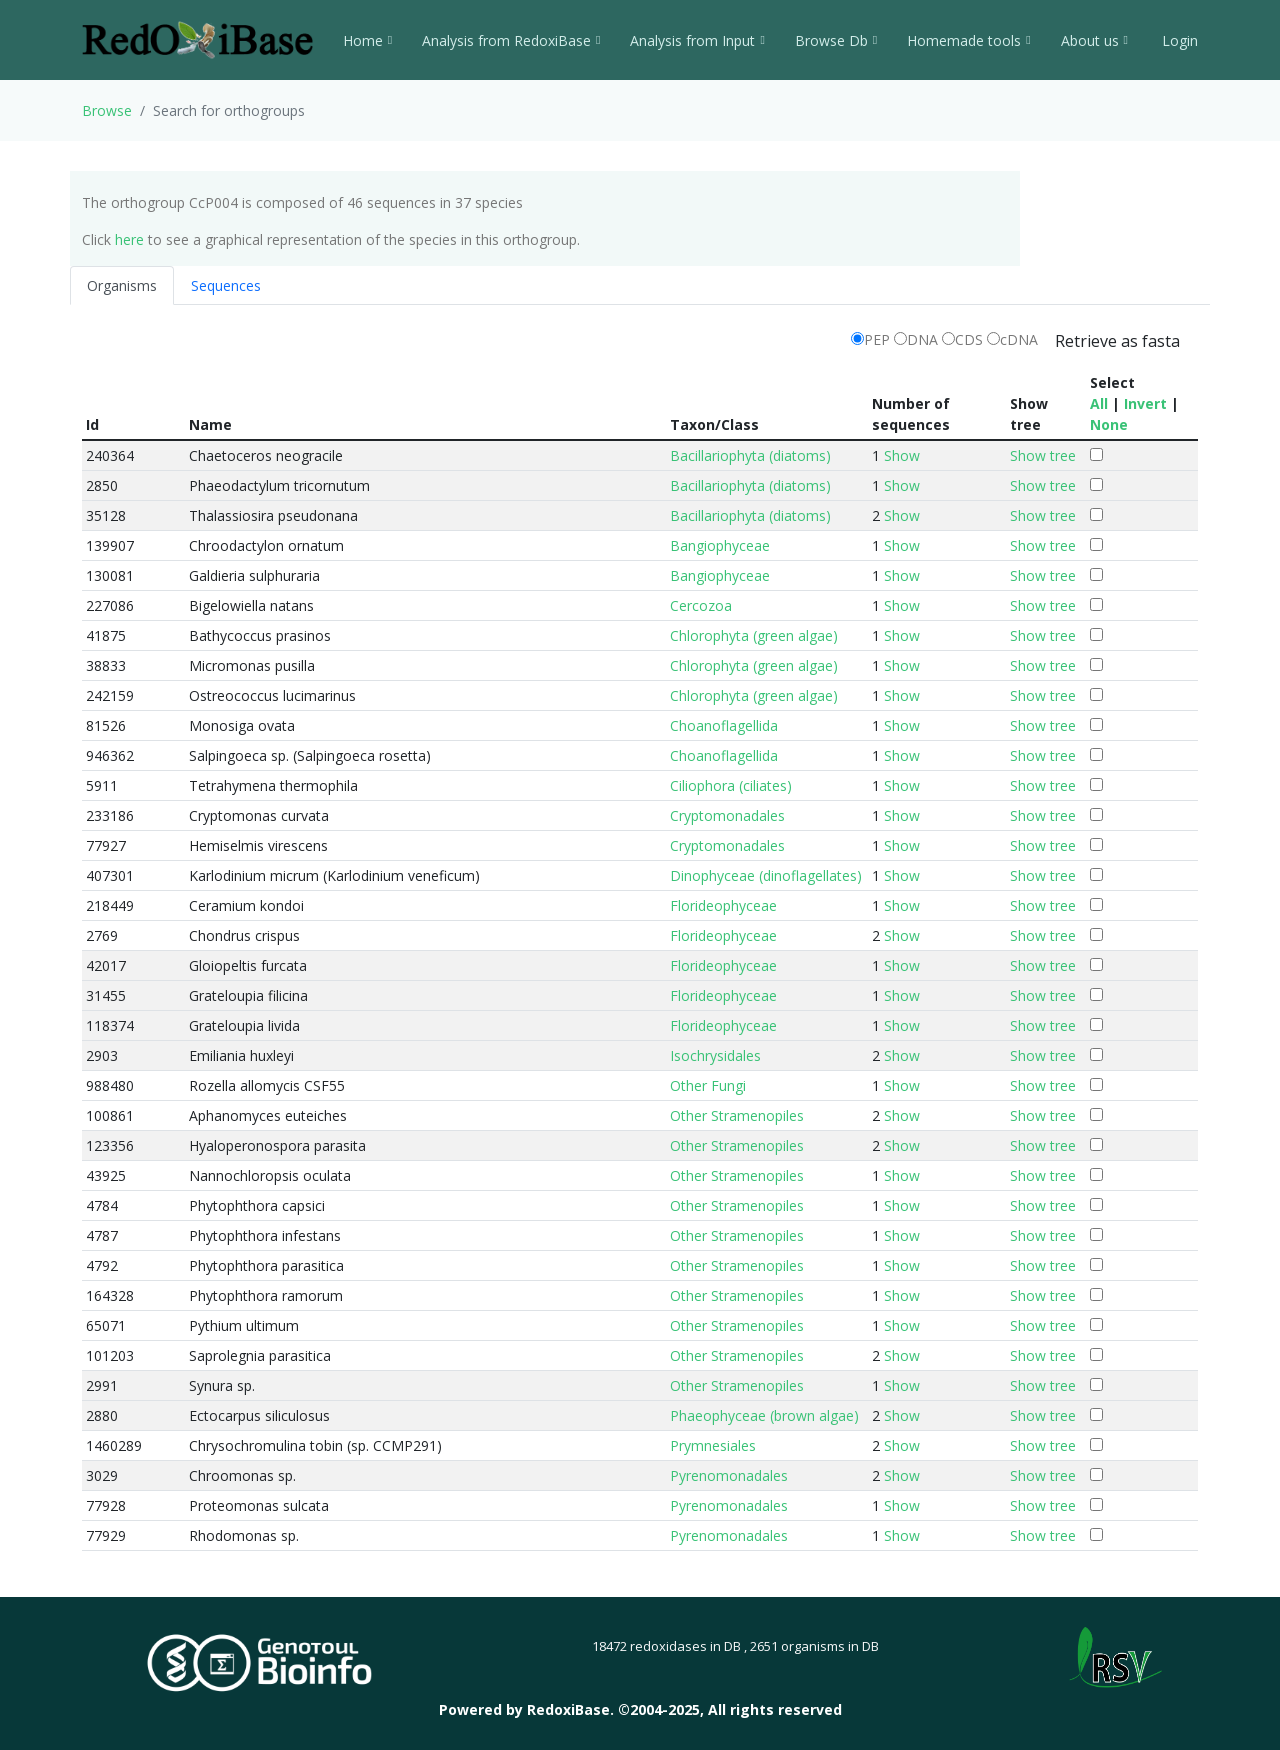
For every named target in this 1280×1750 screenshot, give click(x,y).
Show (902, 455)
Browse (107, 110)
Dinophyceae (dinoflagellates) (766, 875)
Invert (1145, 403)
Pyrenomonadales (729, 1475)
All (1099, 403)
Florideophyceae (723, 905)
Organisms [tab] (122, 285)
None (1109, 424)
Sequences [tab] (226, 285)
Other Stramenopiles (737, 1115)
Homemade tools (968, 40)
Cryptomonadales (727, 815)
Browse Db (836, 40)
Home (367, 40)
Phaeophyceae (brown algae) (764, 1415)
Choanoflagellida (724, 725)
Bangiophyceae (720, 545)
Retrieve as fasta (1117, 341)
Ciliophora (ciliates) (731, 785)
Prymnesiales (713, 1445)
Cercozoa (701, 605)
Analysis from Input (697, 40)
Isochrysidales (715, 1055)
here (129, 239)
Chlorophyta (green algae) (754, 635)
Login (1178, 40)
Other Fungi (708, 1085)
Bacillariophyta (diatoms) (750, 455)
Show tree (1043, 455)
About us (1094, 40)
